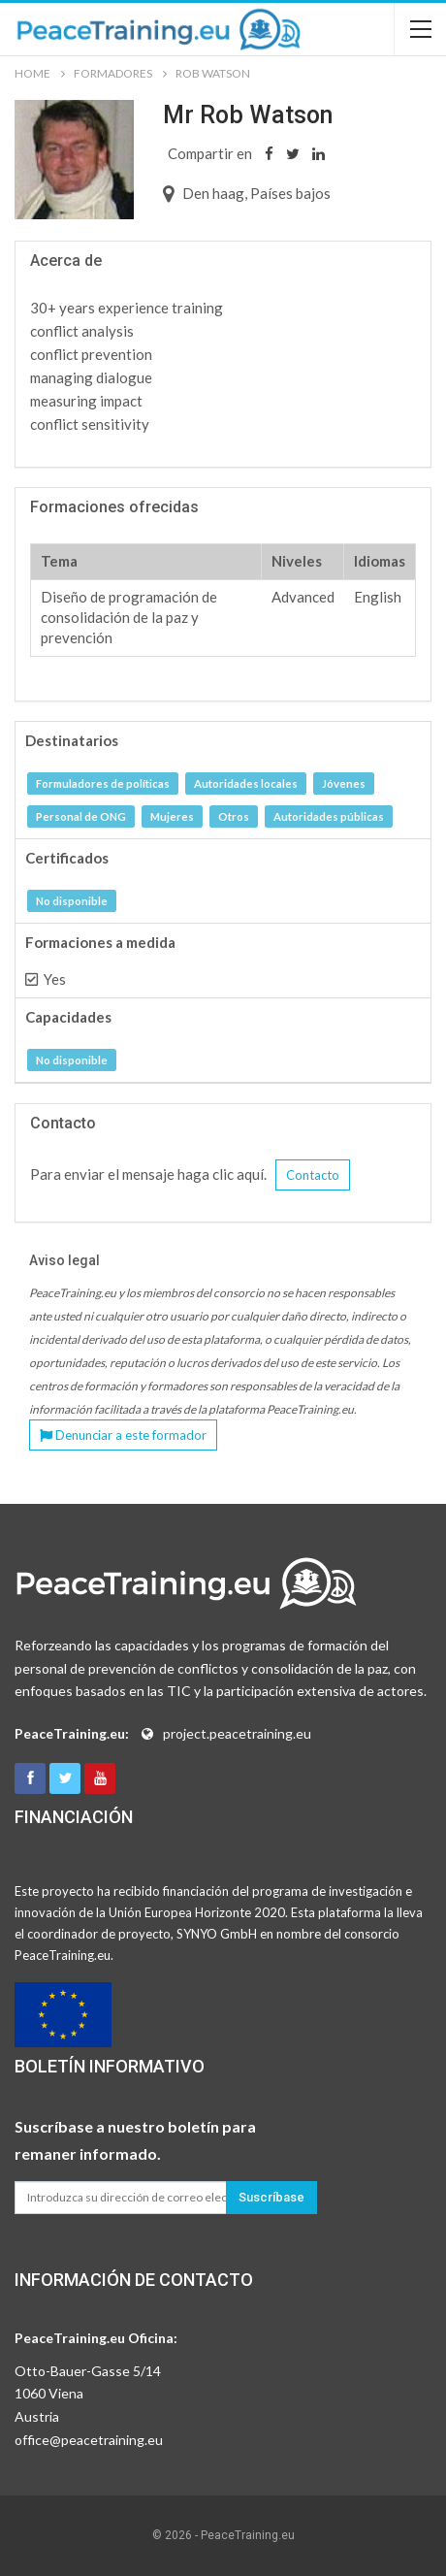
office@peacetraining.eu (89, 2439)
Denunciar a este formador (123, 1435)
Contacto (312, 1175)
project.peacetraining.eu (237, 1733)
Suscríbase (271, 2197)
